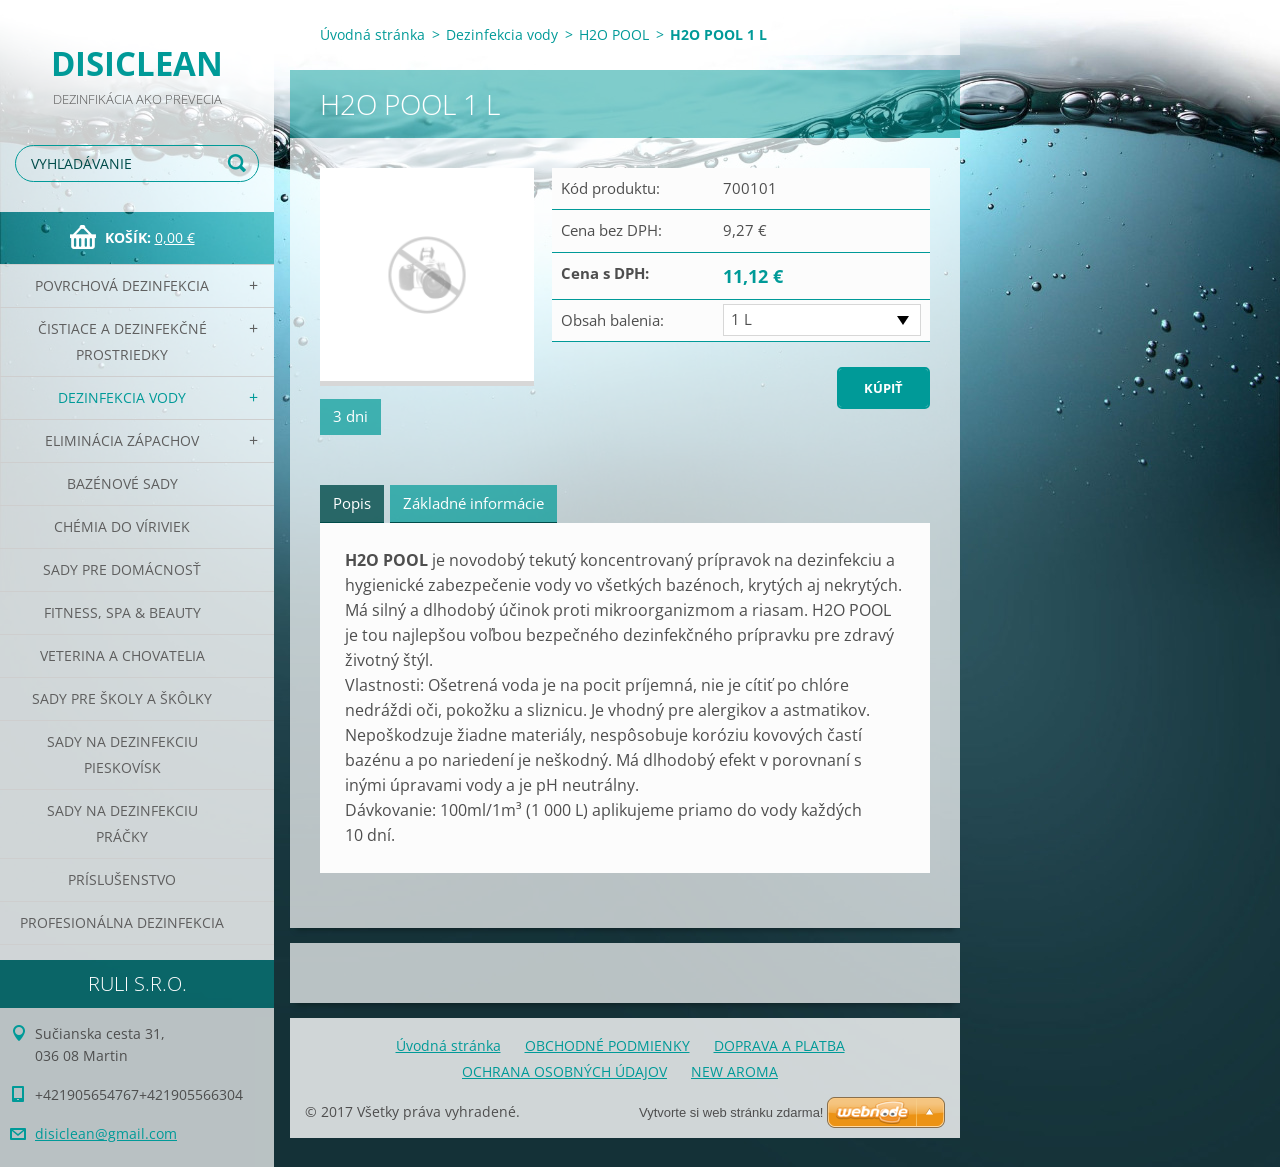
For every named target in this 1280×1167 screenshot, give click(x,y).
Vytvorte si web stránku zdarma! (731, 1112)
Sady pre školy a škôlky (122, 698)
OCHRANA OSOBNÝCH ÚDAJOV (564, 1071)
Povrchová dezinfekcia (122, 285)
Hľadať (240, 163)
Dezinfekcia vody (122, 397)
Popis (352, 503)
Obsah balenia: (612, 320)
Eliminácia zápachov (122, 440)
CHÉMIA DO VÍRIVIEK (122, 526)
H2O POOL (614, 34)
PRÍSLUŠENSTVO (122, 879)
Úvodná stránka (372, 34)
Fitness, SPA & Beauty (122, 612)
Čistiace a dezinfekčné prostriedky (122, 341)
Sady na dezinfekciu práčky (122, 823)
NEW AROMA (734, 1071)
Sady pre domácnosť (122, 569)
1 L (741, 319)
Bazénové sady (122, 483)
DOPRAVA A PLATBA (779, 1045)
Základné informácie (473, 503)
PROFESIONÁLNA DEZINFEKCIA (122, 922)
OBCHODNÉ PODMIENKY (607, 1045)
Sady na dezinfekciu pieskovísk (122, 754)
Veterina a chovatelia (122, 655)
